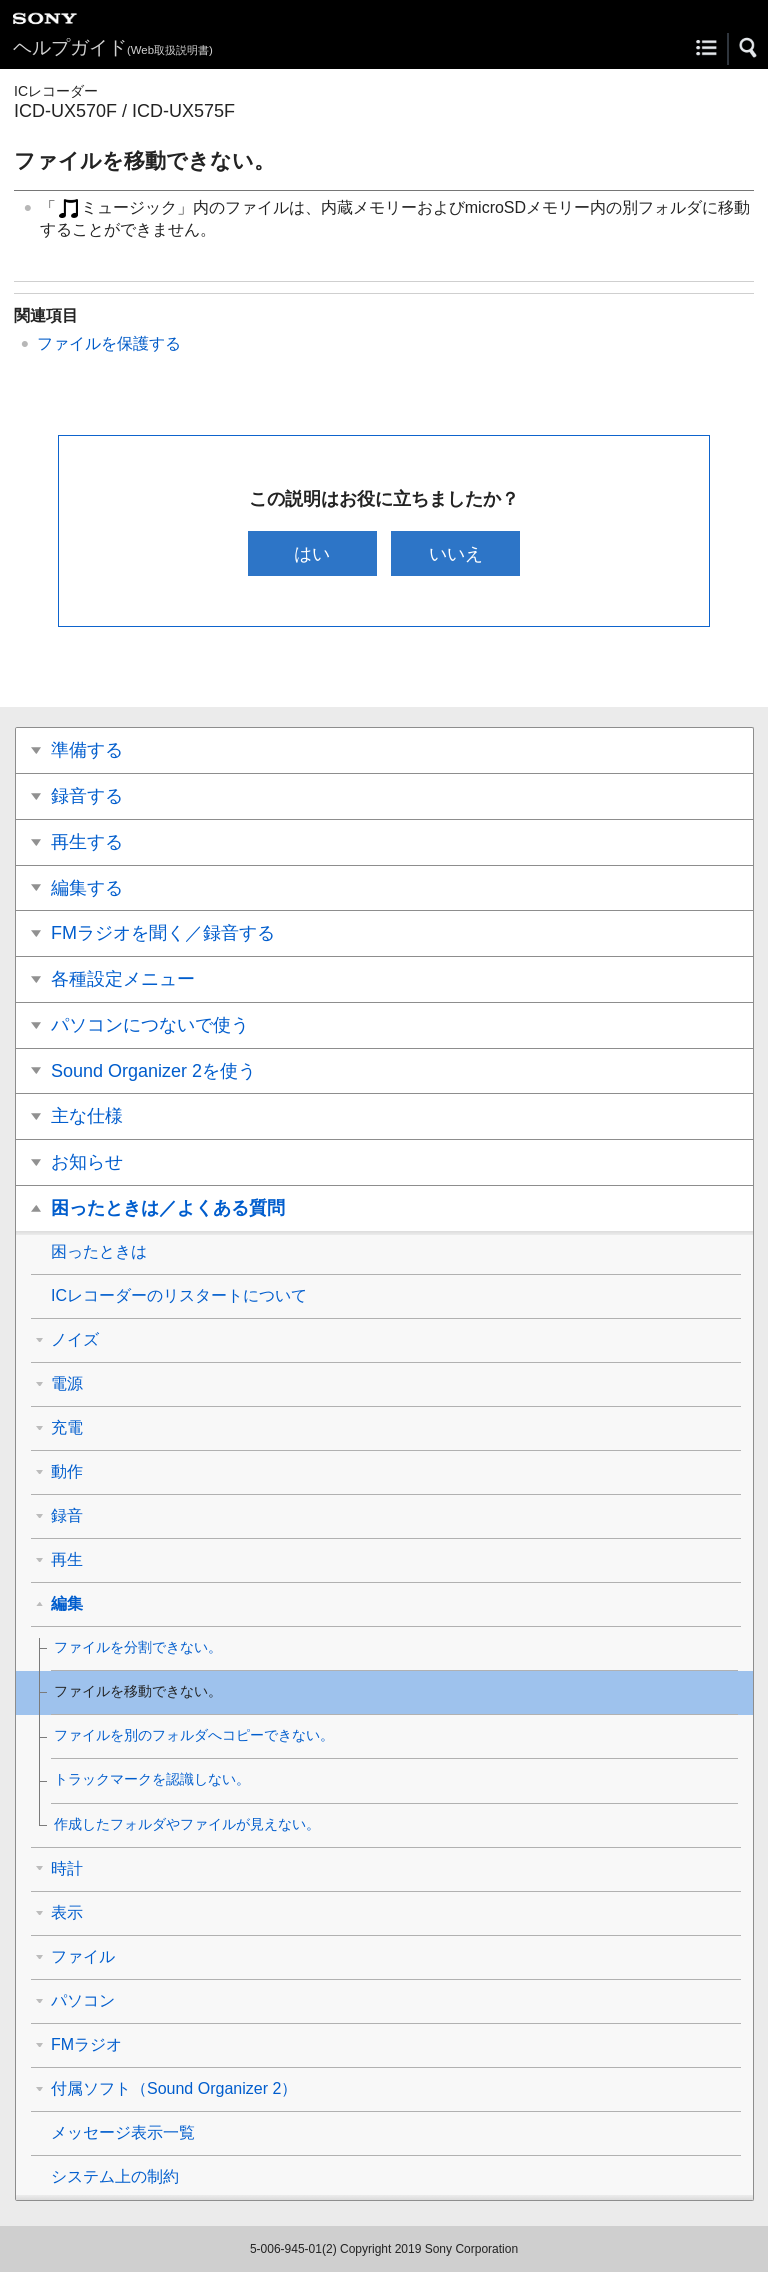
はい (312, 553)
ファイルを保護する (109, 343)
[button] (749, 48)
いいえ (456, 553)
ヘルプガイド (113, 47)
